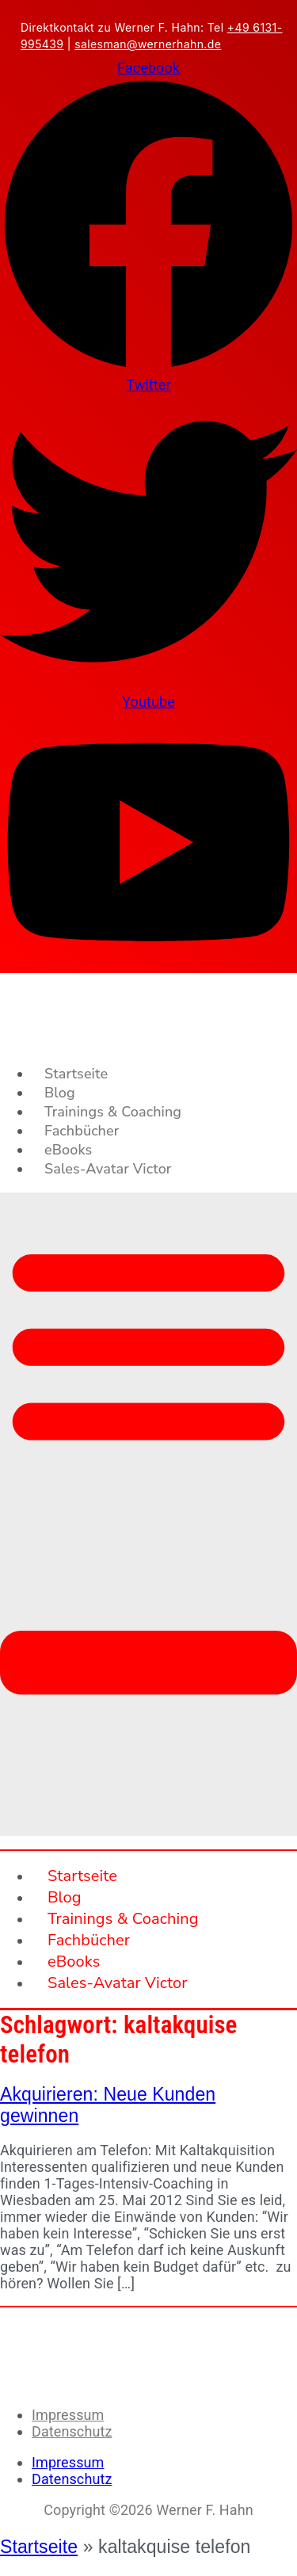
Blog (59, 1092)
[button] (148, 1514)
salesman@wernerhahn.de (147, 44)
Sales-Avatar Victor (107, 1168)
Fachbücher (81, 1130)
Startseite (76, 1073)
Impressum (68, 2414)
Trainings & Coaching (112, 1111)
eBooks (68, 1149)
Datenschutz (72, 2431)
